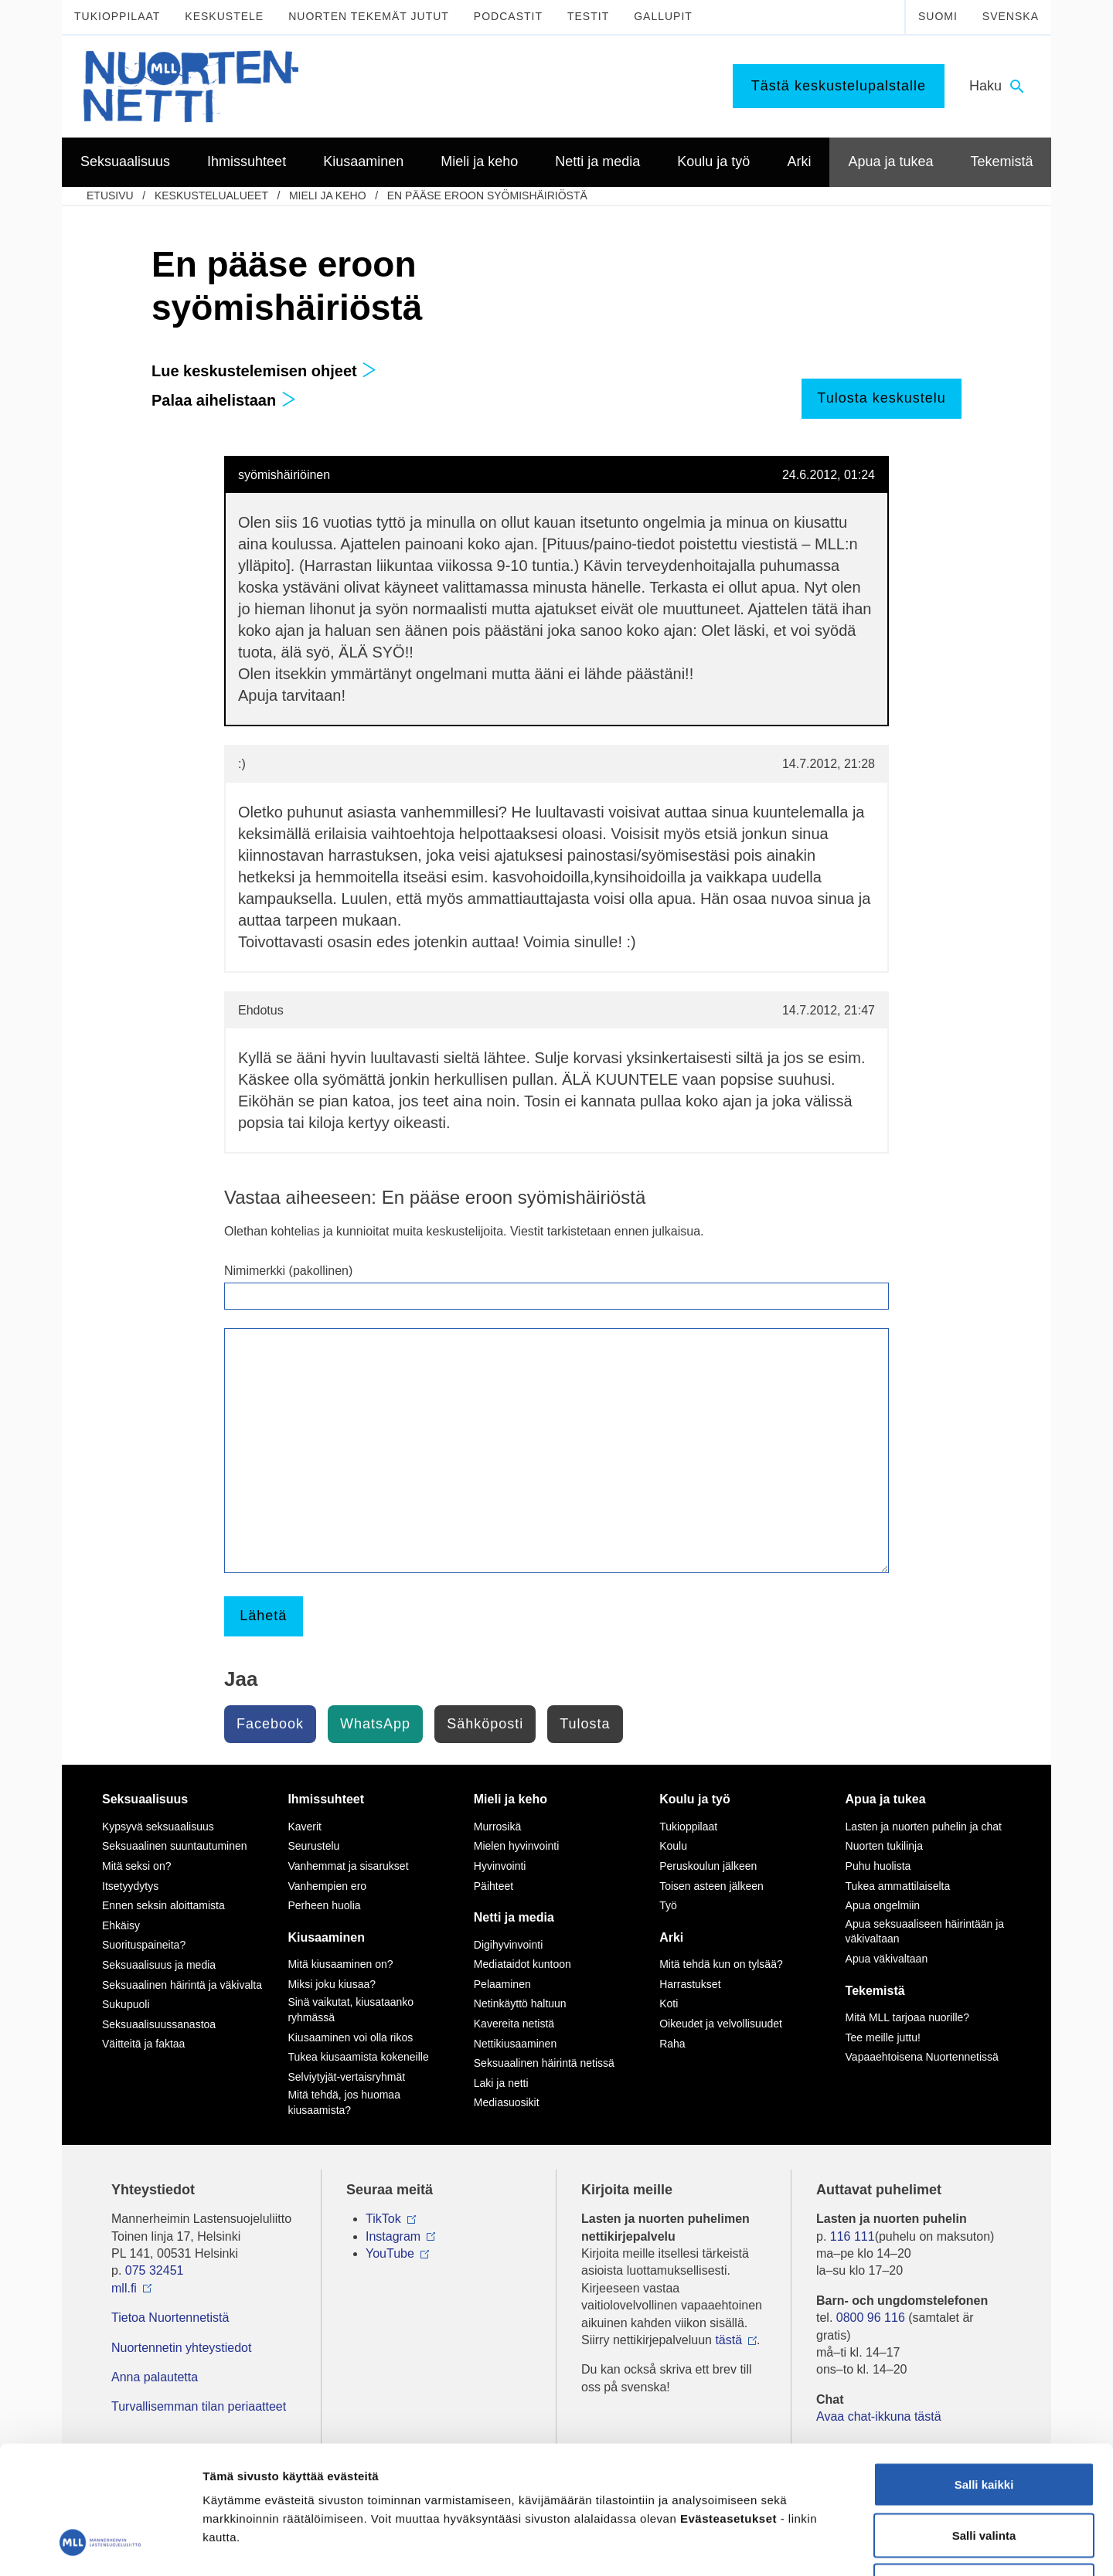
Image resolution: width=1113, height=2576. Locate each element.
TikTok (383, 2218)
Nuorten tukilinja (884, 1846)
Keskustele (224, 16)
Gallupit (663, 16)
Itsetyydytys (130, 1886)
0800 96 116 (870, 2317)
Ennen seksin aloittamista (163, 1905)
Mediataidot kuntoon (522, 1964)
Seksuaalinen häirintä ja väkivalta (182, 1985)
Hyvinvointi (500, 1866)
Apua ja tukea (886, 1799)
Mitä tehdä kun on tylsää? (721, 1964)
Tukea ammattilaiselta (898, 1886)
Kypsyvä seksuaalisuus (158, 1826)
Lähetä (263, 1615)
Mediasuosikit (506, 2102)
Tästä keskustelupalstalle (838, 85)
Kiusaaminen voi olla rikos (350, 2037)
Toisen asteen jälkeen (711, 1886)
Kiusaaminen (326, 1937)
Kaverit (305, 1826)
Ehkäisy (121, 1925)
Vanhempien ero (327, 1886)
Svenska (1010, 16)
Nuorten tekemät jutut (368, 16)
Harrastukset (689, 1984)
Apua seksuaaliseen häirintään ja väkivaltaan (925, 1932)
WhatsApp (375, 1723)
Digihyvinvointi (508, 1945)
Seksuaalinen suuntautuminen (174, 1846)
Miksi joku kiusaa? (332, 1984)
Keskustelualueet (211, 195)
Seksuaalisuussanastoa (159, 2024)
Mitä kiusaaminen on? (340, 1964)
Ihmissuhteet (326, 1799)
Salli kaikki (984, 2373)
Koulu (673, 1846)
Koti (668, 2003)
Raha (672, 2043)
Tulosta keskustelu (881, 398)
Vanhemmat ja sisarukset (348, 1866)
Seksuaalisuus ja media (159, 1965)
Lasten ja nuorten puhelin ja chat (924, 1826)
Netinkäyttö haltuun (520, 2003)
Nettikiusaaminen (515, 2043)
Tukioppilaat (117, 16)
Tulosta (585, 1723)
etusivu (110, 195)
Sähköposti (485, 1723)
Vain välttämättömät (984, 2474)
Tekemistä (875, 1990)
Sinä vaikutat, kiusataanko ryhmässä (351, 2010)
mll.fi (124, 2288)
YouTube (390, 2253)
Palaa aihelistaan (223, 400)
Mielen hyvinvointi (517, 1846)
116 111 (852, 2236)
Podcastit (508, 16)
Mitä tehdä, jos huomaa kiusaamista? (344, 2102)
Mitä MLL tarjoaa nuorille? (908, 2017)
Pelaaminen (502, 1984)
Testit (588, 16)
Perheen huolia (324, 1905)
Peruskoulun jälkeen (708, 1866)
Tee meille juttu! (883, 2037)
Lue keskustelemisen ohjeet (263, 370)
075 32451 (154, 2270)
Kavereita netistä (514, 2023)
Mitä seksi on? (136, 1866)
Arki (671, 1937)
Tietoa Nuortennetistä (170, 2317)
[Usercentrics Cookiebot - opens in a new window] (100, 2545)
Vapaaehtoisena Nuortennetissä (922, 2057)
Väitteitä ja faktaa (143, 2043)
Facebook (270, 1723)
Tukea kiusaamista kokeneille (358, 2057)
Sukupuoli (126, 2004)
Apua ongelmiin (883, 1905)
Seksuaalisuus (145, 1799)
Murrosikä (497, 1826)
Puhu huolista (878, 1866)
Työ (668, 1905)
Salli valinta (984, 2424)
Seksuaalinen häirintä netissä (544, 2063)
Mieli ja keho (327, 195)
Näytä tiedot (826, 2545)
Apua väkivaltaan (887, 1958)
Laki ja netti (501, 2083)
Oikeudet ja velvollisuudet (720, 2023)
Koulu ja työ (694, 1799)
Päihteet (493, 1886)
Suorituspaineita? (144, 1945)
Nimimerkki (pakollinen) (288, 1270)
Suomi (938, 16)
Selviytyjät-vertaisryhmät (346, 2077)
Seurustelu (313, 1846)
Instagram (393, 2236)
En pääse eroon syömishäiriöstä (487, 195)
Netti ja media (514, 1917)
